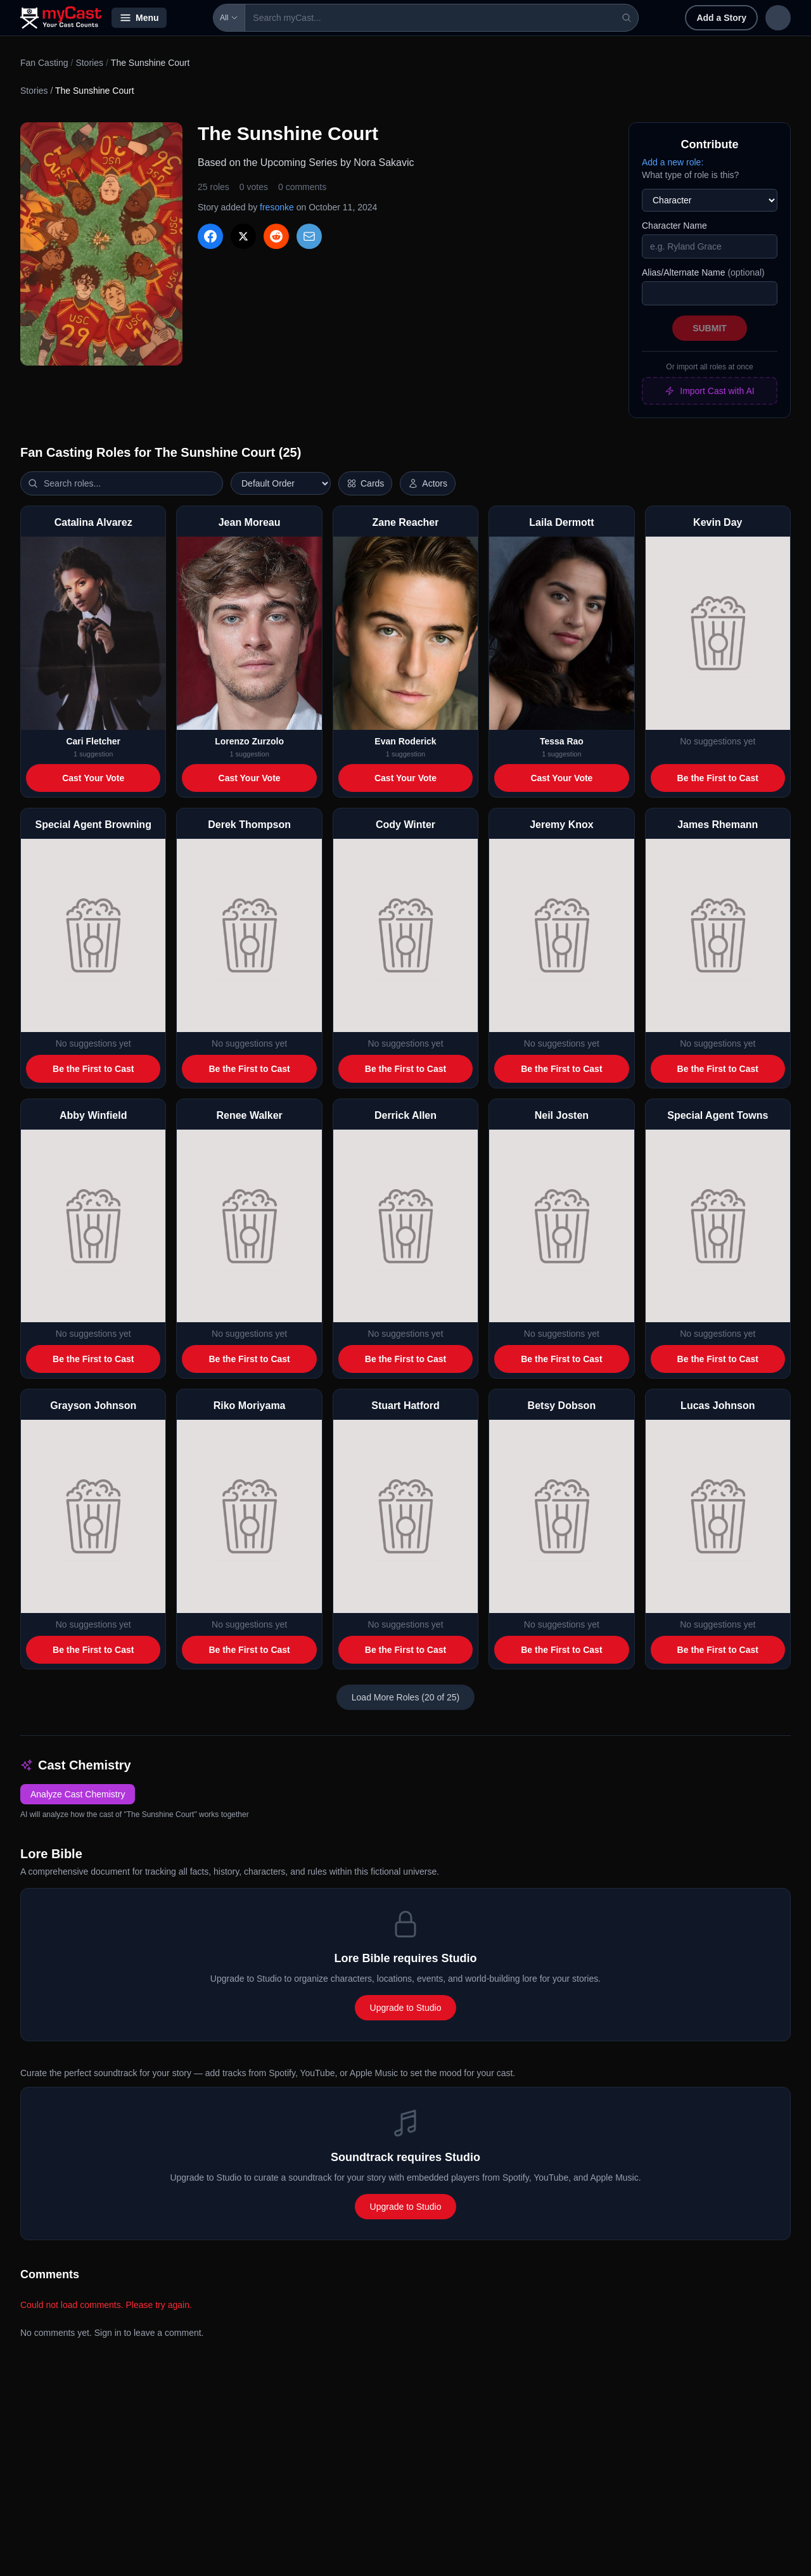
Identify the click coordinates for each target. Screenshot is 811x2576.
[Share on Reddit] (276, 236)
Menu (139, 17)
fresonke (277, 207)
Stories (89, 63)
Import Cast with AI (709, 391)
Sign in (708, 18)
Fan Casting (44, 63)
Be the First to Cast (717, 778)
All (193, 17)
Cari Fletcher (93, 741)
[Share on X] (243, 236)
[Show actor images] (428, 483)
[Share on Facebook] (210, 236)
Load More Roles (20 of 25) (405, 1697)
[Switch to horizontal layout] (365, 483)
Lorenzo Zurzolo (249, 741)
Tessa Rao (562, 741)
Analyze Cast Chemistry (77, 1794)
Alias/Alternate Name (703, 272)
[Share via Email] (309, 236)
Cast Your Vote (93, 778)
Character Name (674, 225)
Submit (710, 328)
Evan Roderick (405, 741)
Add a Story (639, 18)
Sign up (764, 18)
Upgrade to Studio (406, 2008)
